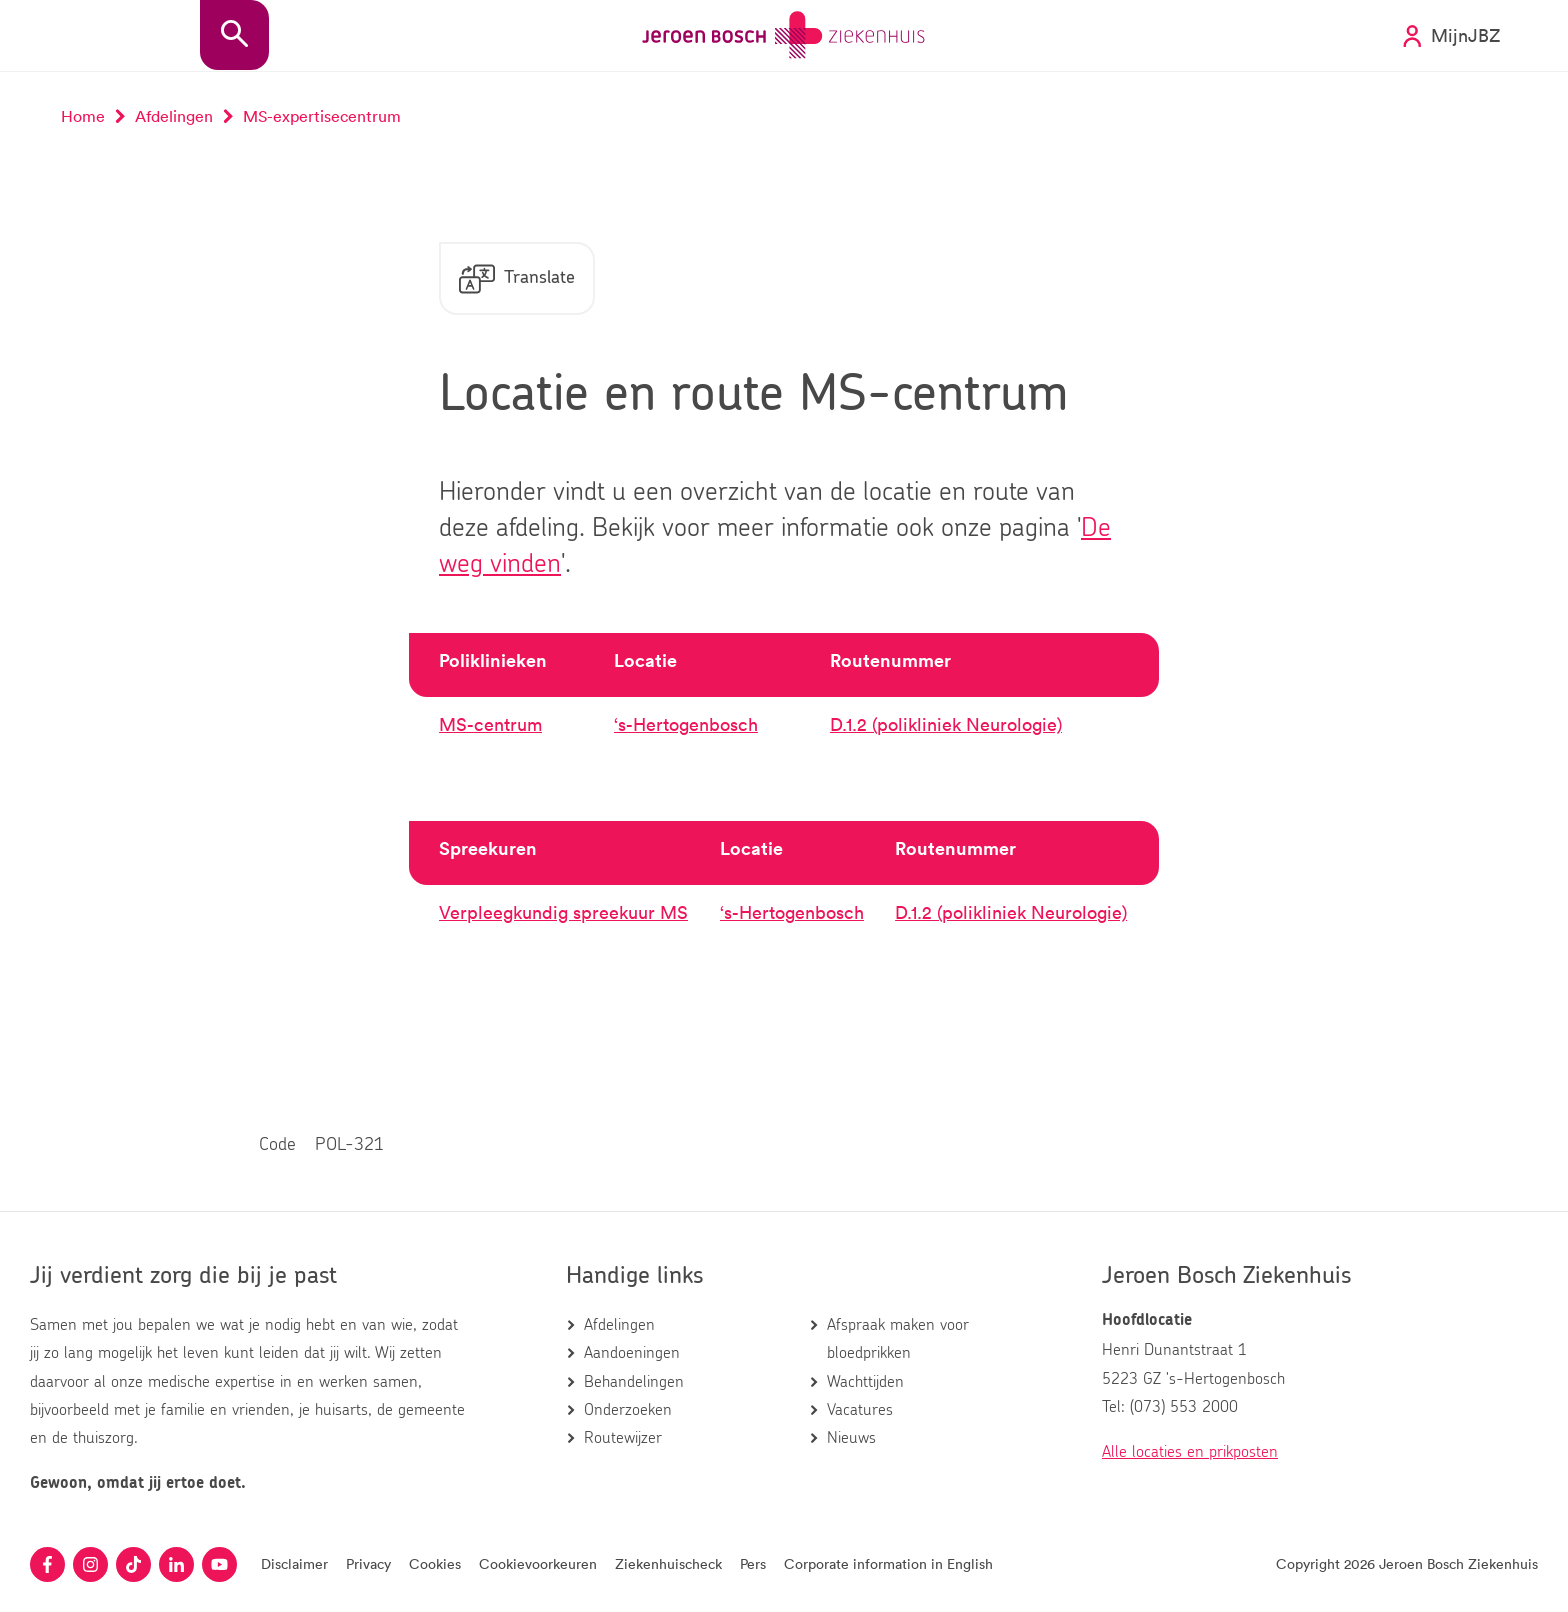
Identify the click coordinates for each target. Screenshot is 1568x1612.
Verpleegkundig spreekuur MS (563, 912)
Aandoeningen (632, 1353)
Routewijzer (623, 1438)
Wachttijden (865, 1382)
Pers (753, 1563)
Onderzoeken (628, 1410)
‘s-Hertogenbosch (686, 724)
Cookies (435, 1563)
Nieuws (851, 1438)
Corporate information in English (888, 1563)
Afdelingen (619, 1325)
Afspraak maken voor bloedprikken (898, 1339)
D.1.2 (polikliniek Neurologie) (946, 724)
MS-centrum (490, 724)
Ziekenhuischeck (668, 1563)
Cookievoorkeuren (538, 1563)
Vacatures (860, 1410)
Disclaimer (294, 1563)
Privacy (368, 1563)
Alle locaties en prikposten (1190, 1452)
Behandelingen (634, 1382)
